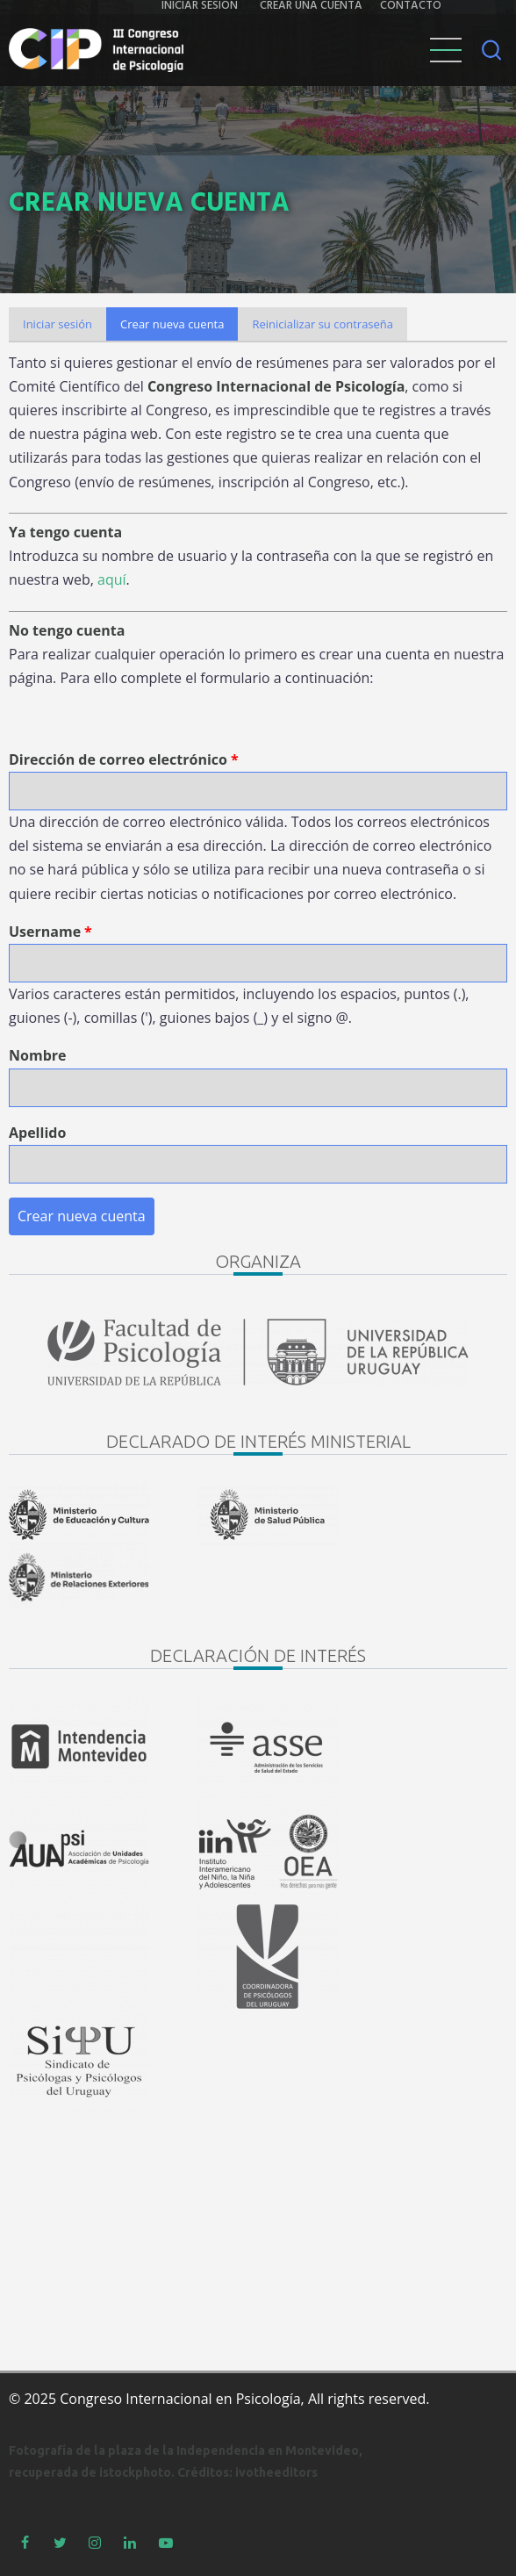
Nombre (37, 1055)
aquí (111, 579)
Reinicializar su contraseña (322, 324)
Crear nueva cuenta (179, 327)
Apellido (37, 1132)
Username (45, 931)
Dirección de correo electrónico (118, 759)
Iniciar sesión (57, 324)
